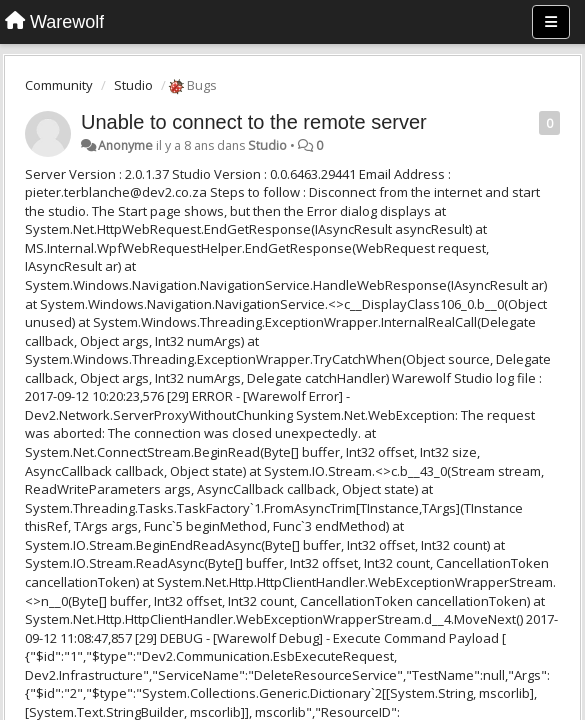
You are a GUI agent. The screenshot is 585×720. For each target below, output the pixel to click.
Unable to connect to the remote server (254, 122)
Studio (133, 85)
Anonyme (125, 145)
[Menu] (551, 22)
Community (59, 85)
